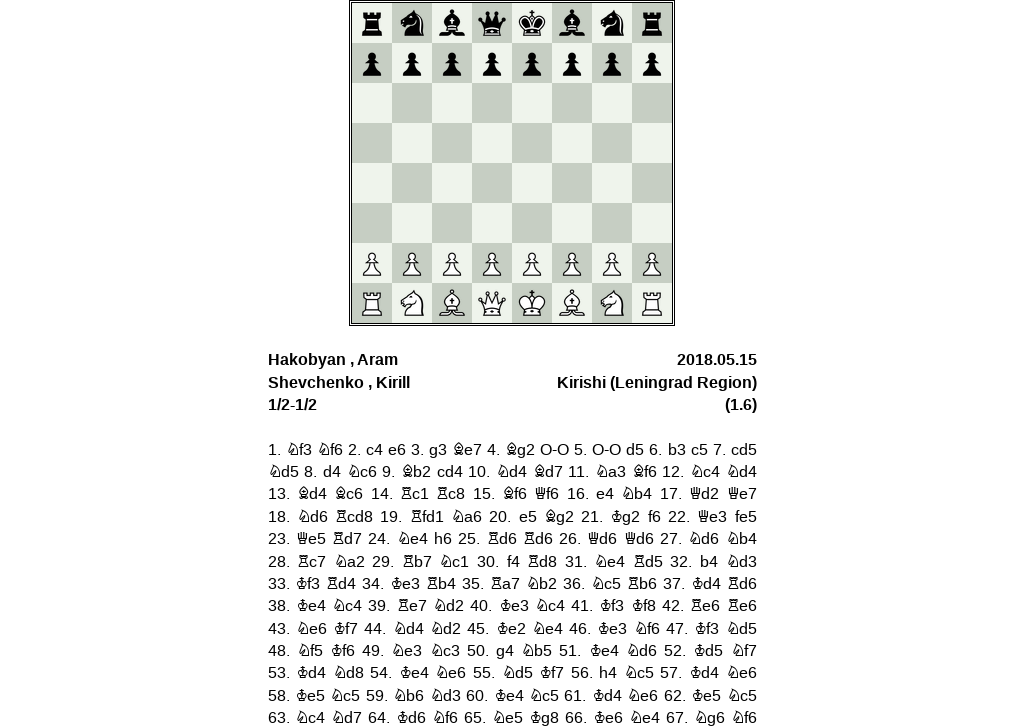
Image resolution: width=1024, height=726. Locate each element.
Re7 (412, 606)
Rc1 (414, 494)
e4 (605, 494)
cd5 (744, 450)
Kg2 (625, 517)
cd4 (450, 472)
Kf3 (307, 584)
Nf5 (310, 651)
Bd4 (312, 494)
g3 (438, 450)
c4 (374, 450)
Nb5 (536, 651)
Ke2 (511, 629)
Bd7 (548, 472)
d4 (332, 472)
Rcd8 (354, 517)
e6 (397, 450)
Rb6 (642, 584)
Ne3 (406, 651)
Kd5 (708, 651)
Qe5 (311, 539)
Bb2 (416, 472)
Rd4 (341, 584)
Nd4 (511, 472)
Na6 (466, 517)
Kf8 (643, 606)
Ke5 (310, 696)
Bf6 (644, 472)
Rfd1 (427, 517)
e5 (528, 517)
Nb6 (408, 696)
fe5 (746, 517)
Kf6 (342, 651)
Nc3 (445, 651)
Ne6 (311, 629)
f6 (654, 517)
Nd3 (741, 562)
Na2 (349, 562)
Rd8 (542, 562)
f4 (513, 562)
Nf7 (744, 651)
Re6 (705, 606)
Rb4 (441, 584)
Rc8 (450, 494)
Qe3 (712, 517)
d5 (635, 450)
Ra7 (505, 584)
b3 (677, 450)
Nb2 (541, 584)
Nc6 (362, 472)
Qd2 (704, 494)
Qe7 (742, 494)
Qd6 (602, 539)
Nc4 (705, 472)
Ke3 (405, 584)
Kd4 (706, 584)
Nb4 (636, 494)
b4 (709, 562)
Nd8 (348, 673)
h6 (443, 539)
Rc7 (311, 562)
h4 (608, 673)
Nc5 (606, 584)
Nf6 (330, 450)
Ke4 (311, 606)
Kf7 (345, 629)
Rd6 (502, 539)
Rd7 (347, 539)
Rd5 (648, 562)
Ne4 (412, 539)
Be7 (467, 450)
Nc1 (454, 562)
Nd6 (312, 517)
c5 (699, 450)
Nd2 (448, 606)
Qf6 (546, 494)
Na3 (610, 472)
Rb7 (417, 562)
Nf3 (299, 450)
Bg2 (520, 450)
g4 (505, 651)
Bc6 (348, 494)
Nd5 (283, 472)
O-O (554, 450)
